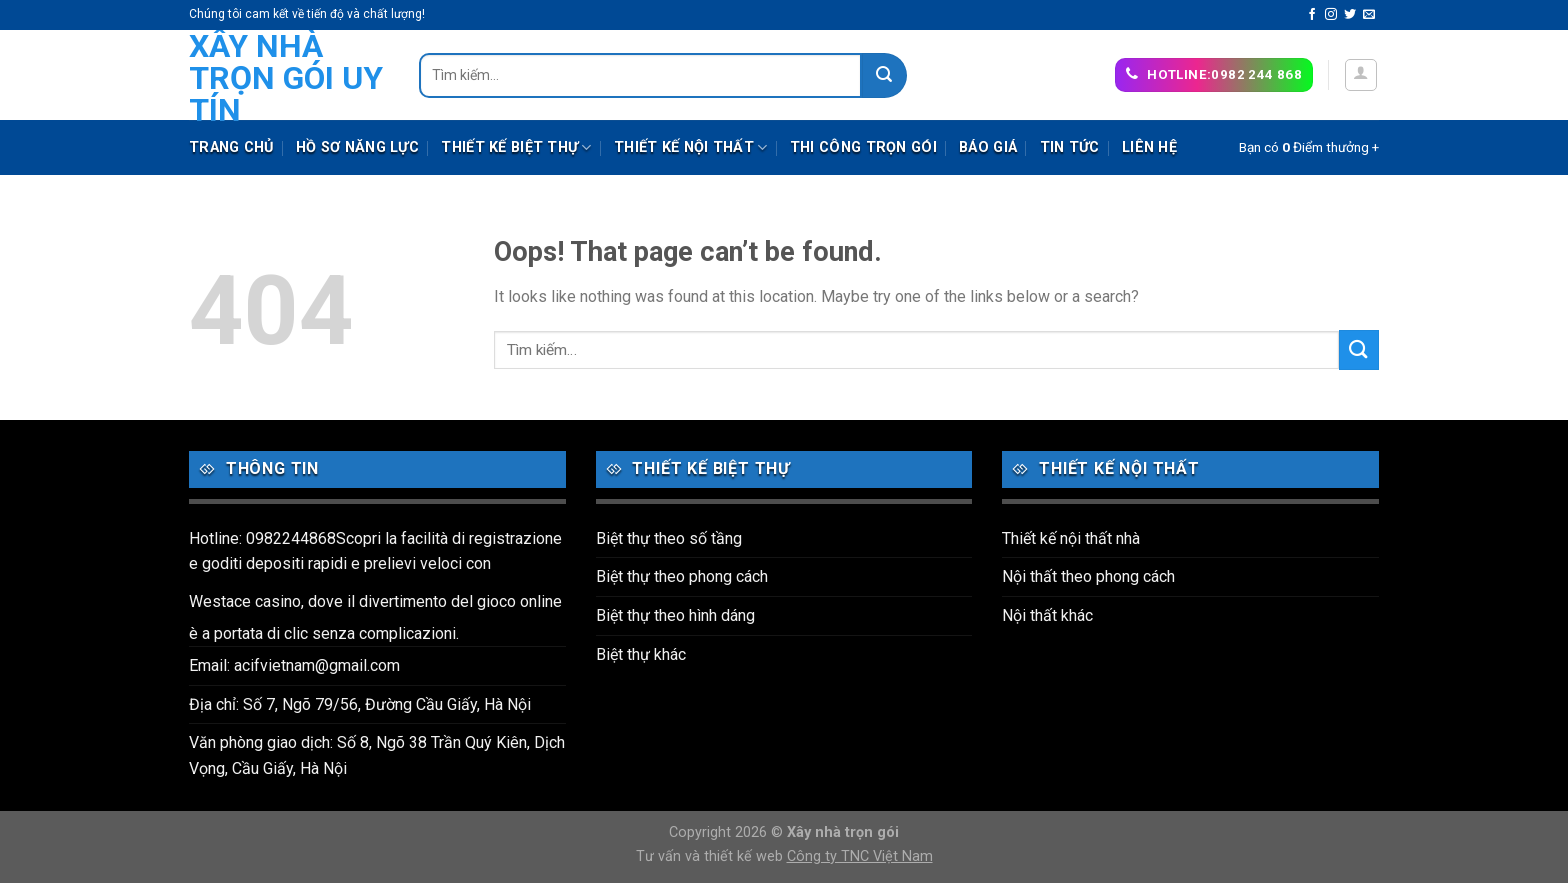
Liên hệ (1149, 147)
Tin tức (1070, 147)
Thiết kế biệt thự (516, 147)
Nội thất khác (1047, 615)
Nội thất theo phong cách (1088, 576)
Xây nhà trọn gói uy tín (286, 78)
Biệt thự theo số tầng (669, 538)
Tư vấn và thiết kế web (711, 856)
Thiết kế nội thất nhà (1071, 538)
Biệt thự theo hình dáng (675, 615)
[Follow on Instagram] (1331, 15)
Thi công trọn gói (863, 147)
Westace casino (245, 601)
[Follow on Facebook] (1312, 15)
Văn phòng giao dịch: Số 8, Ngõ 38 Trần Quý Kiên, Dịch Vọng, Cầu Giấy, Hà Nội (377, 755)
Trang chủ (231, 147)
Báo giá (988, 147)
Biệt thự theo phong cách (682, 576)
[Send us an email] (1369, 15)
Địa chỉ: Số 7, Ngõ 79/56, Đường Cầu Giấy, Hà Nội (360, 704)
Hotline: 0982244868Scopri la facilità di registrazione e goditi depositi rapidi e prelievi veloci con (375, 551)
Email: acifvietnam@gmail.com (294, 665)
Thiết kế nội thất (690, 147)
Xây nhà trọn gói (843, 832)
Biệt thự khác (641, 654)
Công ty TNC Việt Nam (860, 856)
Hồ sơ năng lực (357, 147)
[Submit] (884, 75)
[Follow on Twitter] (1350, 15)
